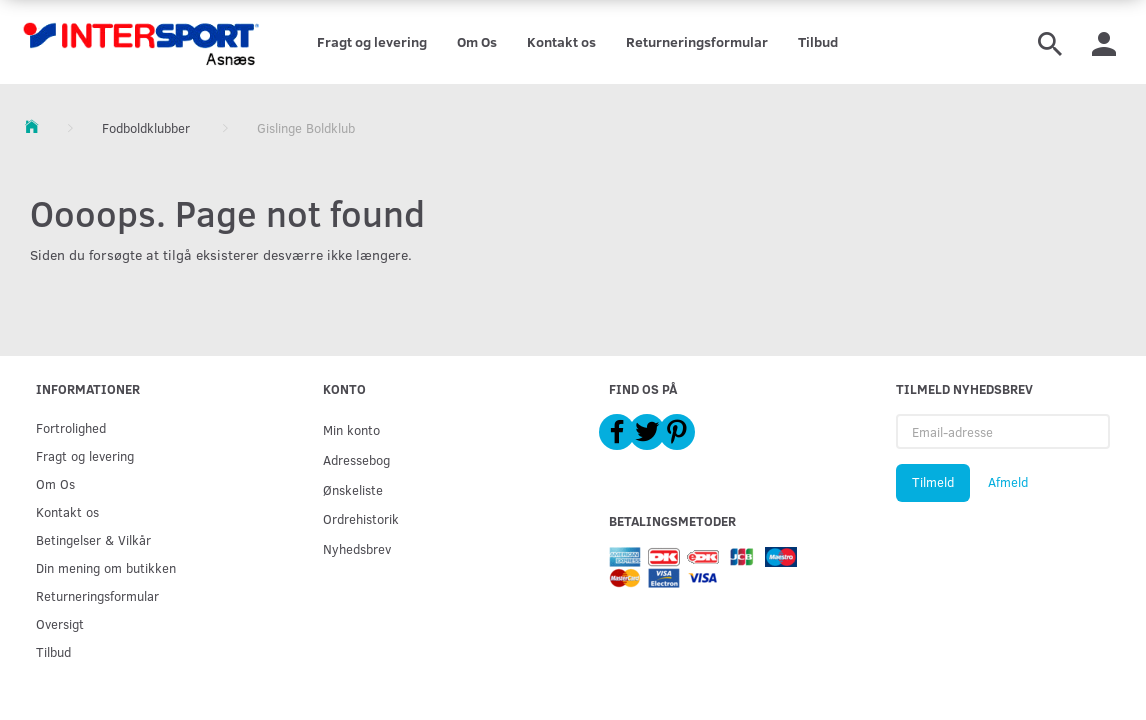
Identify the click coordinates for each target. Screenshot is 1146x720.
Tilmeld (933, 482)
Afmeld (1008, 482)
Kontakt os (561, 41)
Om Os (477, 41)
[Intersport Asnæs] (143, 42)
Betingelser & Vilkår (93, 539)
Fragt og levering (372, 41)
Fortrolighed (71, 427)
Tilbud (818, 41)
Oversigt (60, 623)
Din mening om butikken (106, 567)
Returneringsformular (697, 41)
